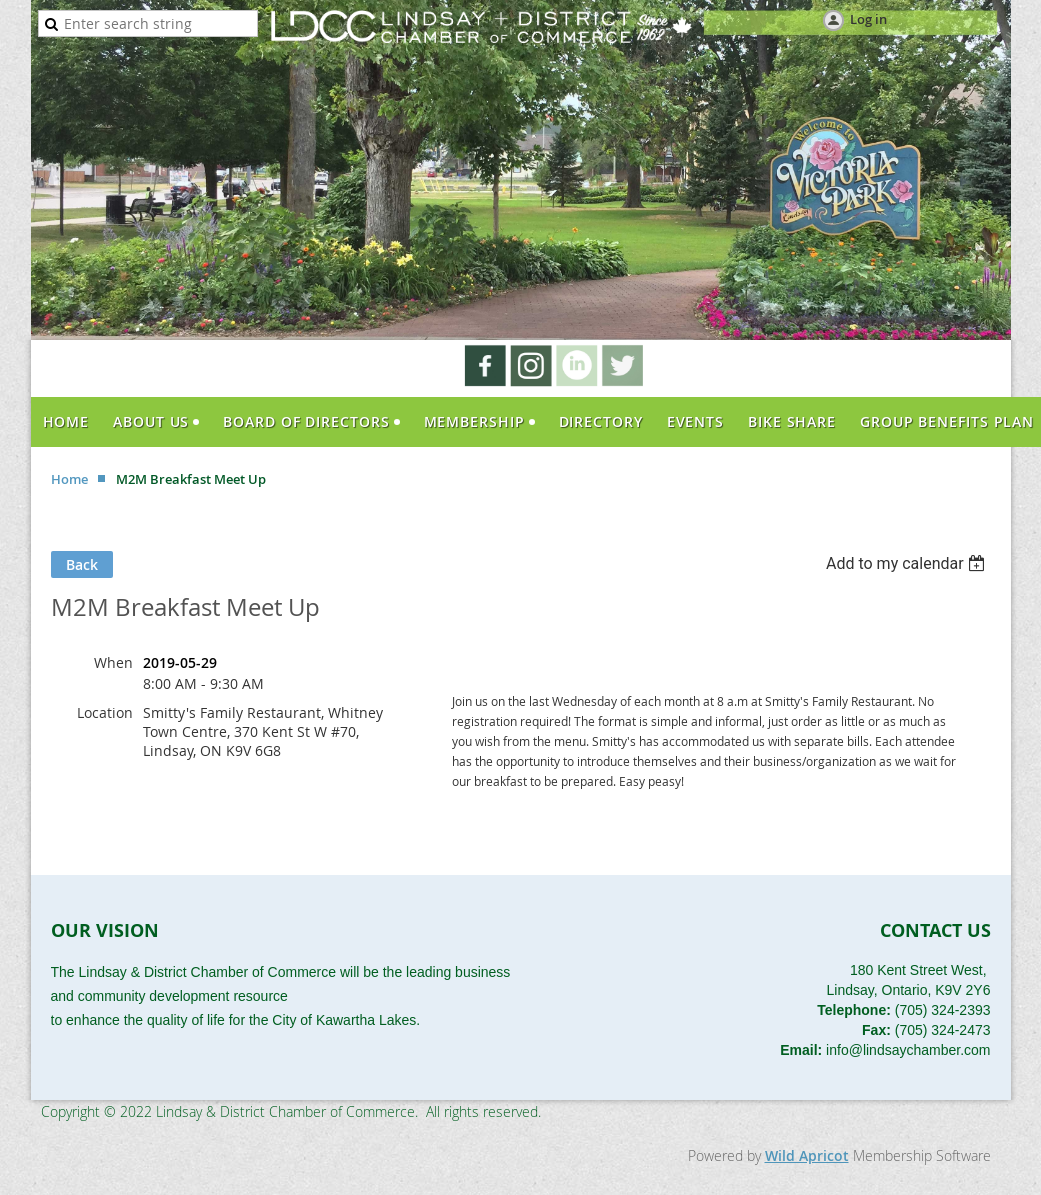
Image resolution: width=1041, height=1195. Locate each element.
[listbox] (908, 563)
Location (105, 712)
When (113, 662)
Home (69, 479)
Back (82, 564)
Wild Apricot (807, 1155)
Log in (868, 19)
